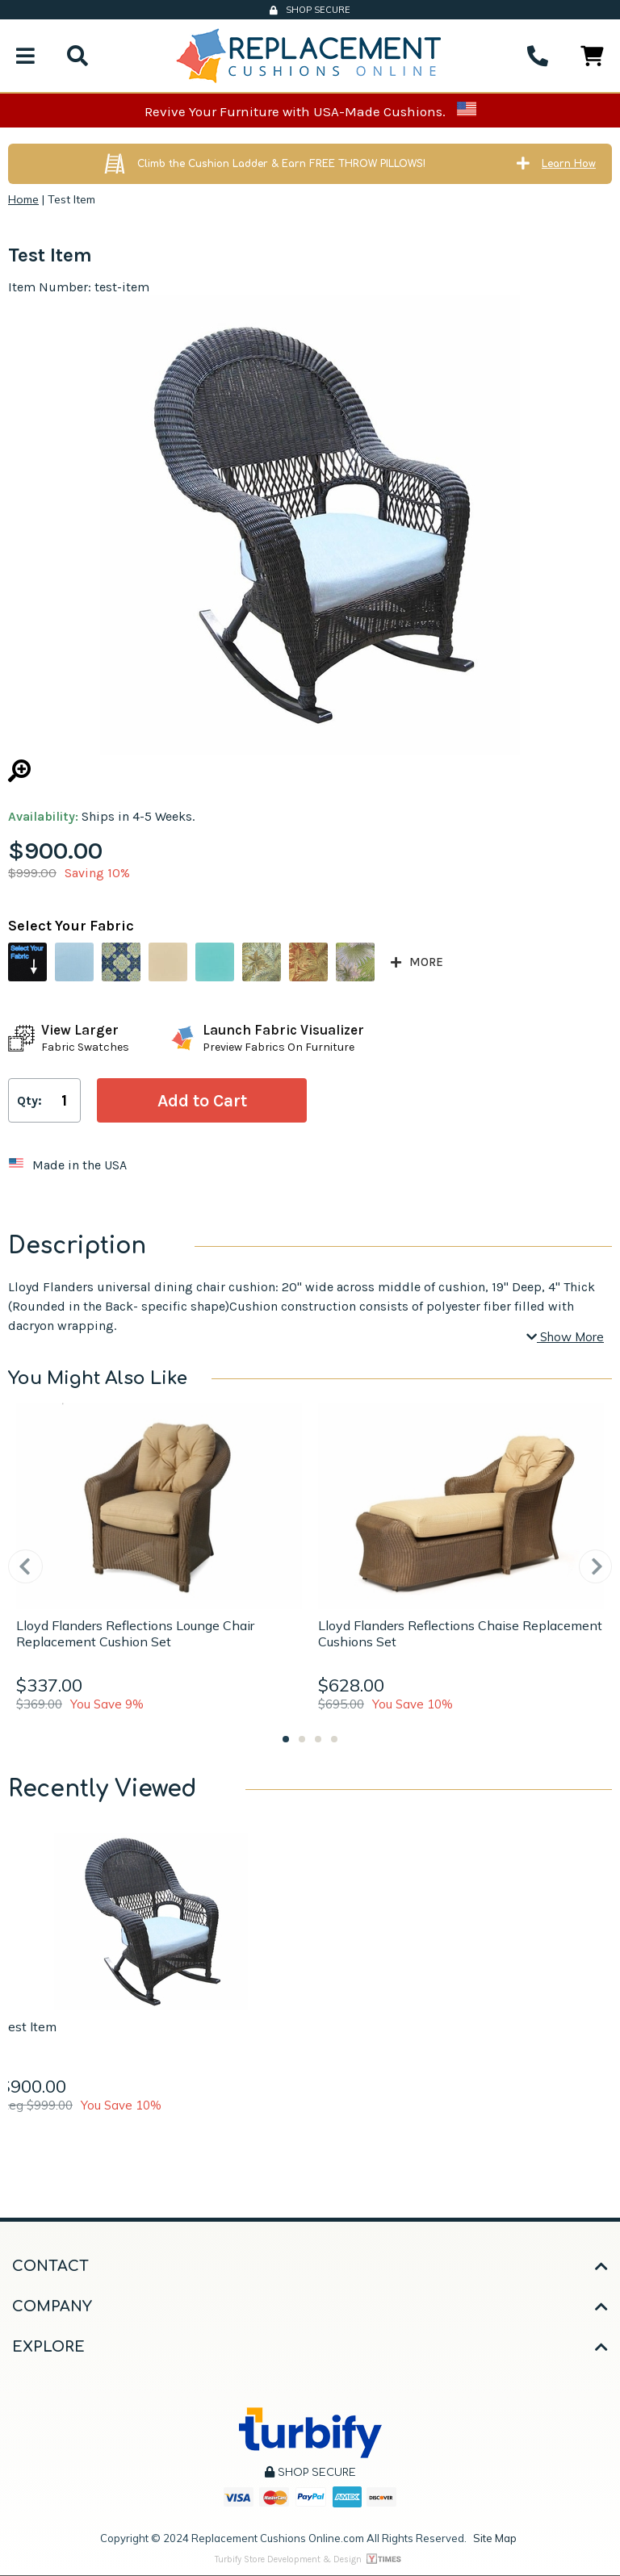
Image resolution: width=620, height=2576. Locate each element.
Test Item (28, 2026)
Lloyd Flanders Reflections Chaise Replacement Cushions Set (460, 1633)
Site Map (495, 2538)
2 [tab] (302, 1739)
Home (23, 199)
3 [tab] (318, 1739)
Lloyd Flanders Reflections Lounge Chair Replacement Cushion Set (135, 1633)
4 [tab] (334, 1739)
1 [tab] (286, 1739)
